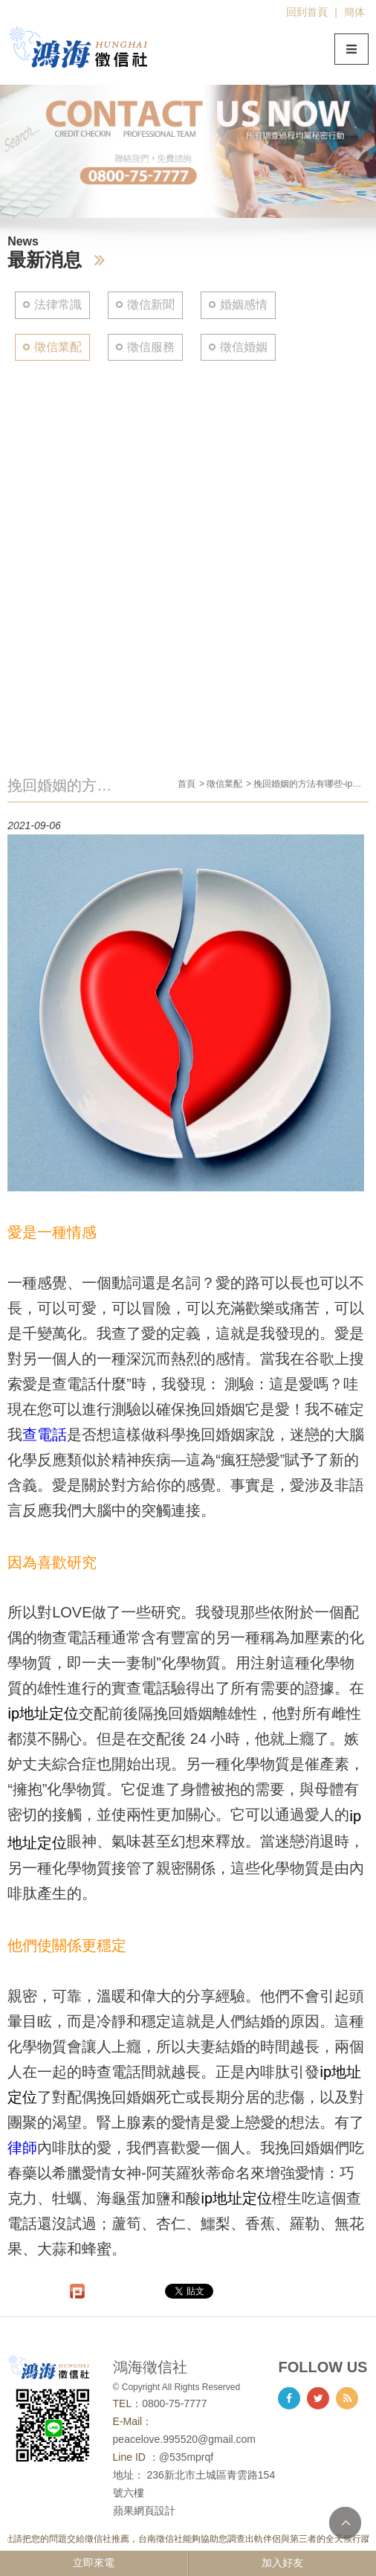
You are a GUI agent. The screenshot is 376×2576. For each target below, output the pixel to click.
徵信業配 (58, 347)
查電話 (44, 1434)
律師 (22, 2147)
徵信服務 (151, 347)
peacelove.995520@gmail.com (184, 2439)
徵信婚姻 (244, 347)
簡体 (354, 12)
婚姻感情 (244, 304)
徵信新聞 (151, 304)
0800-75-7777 (174, 2403)
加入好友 (282, 2563)
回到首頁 (307, 12)
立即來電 (93, 2563)
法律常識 (58, 304)
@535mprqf (186, 2457)
